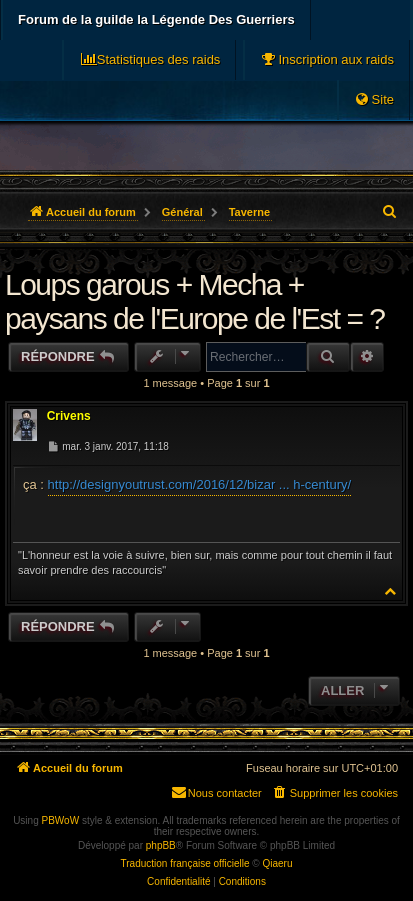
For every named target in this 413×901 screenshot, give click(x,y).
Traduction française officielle (185, 863)
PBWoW (61, 820)
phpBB (161, 845)
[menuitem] (327, 60)
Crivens (69, 416)
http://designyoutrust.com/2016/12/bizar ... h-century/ (200, 484)
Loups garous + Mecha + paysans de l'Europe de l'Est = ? (195, 301)
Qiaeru (277, 863)
